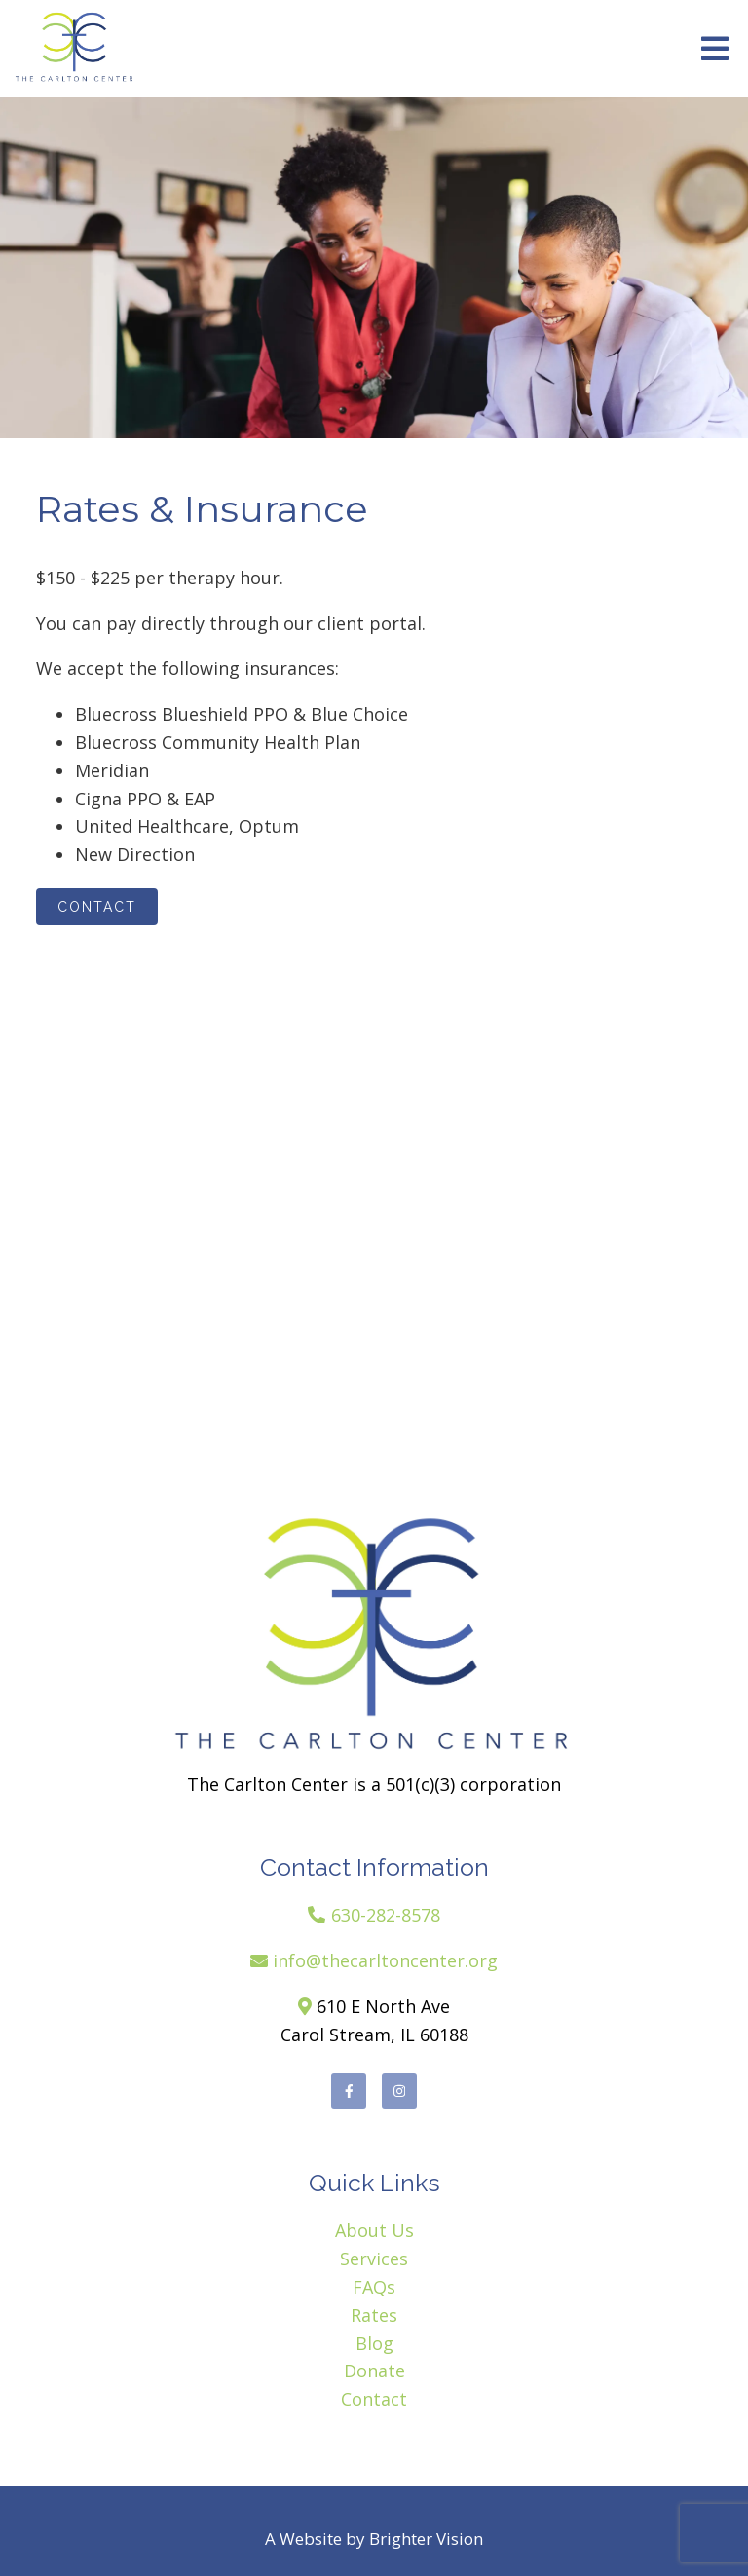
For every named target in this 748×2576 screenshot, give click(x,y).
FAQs (374, 2286)
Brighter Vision (426, 2538)
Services (374, 2258)
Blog (374, 2343)
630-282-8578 (385, 1914)
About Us (374, 2230)
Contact (96, 907)
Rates (374, 2315)
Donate (374, 2370)
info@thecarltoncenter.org (385, 1960)
